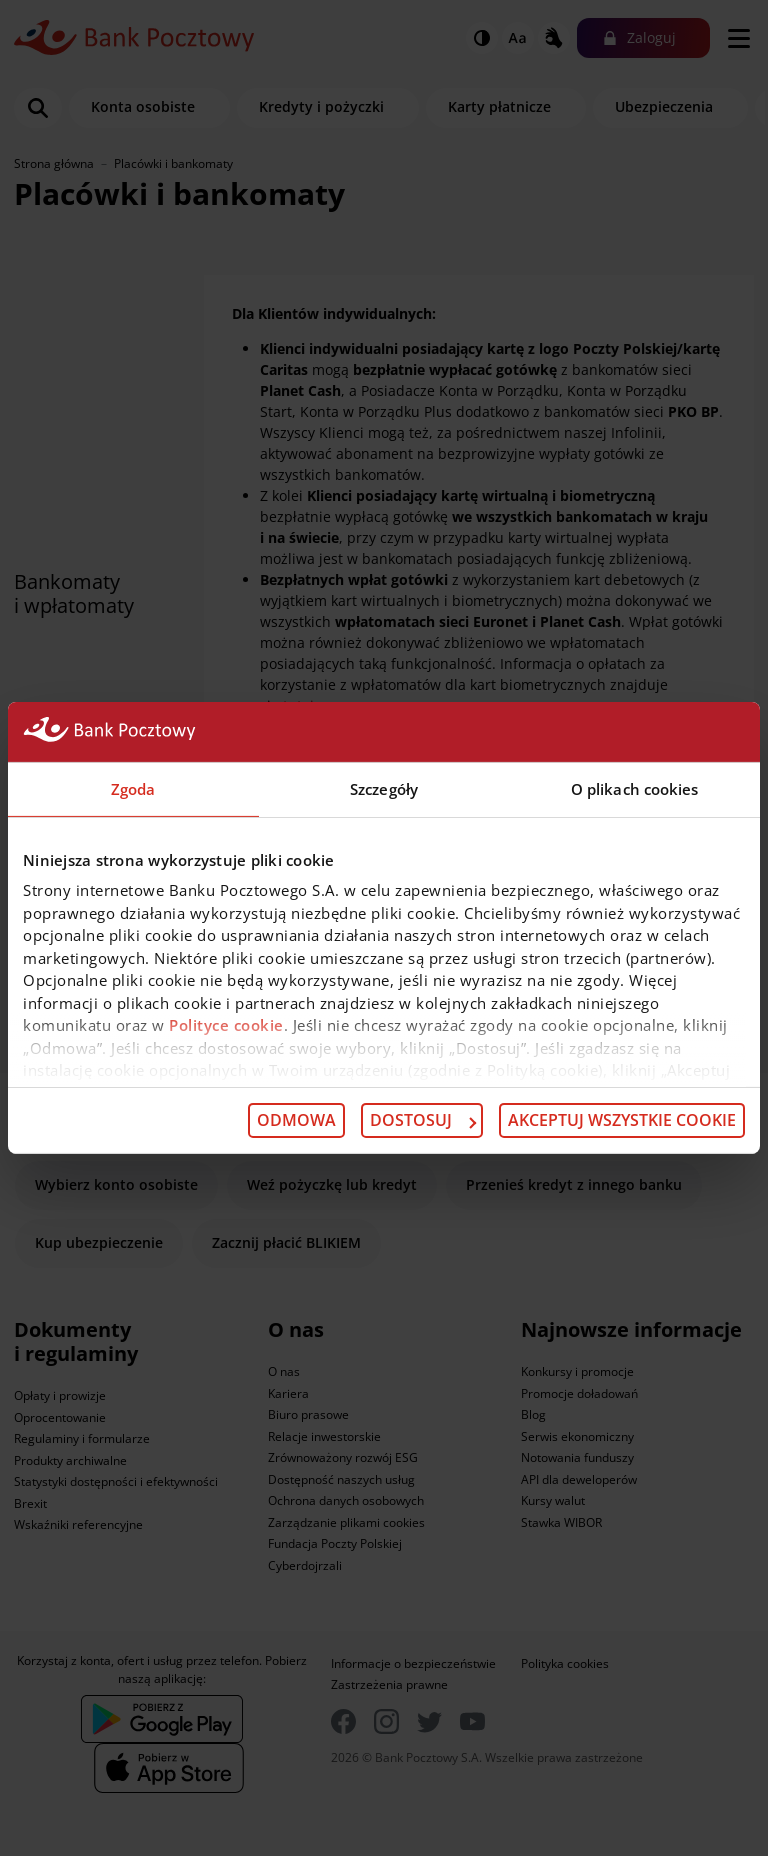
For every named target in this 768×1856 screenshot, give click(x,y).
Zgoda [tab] (133, 789)
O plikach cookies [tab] (635, 789)
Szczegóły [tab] (384, 789)
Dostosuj (423, 1120)
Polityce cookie (226, 1025)
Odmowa (296, 1120)
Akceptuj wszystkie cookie (622, 1120)
